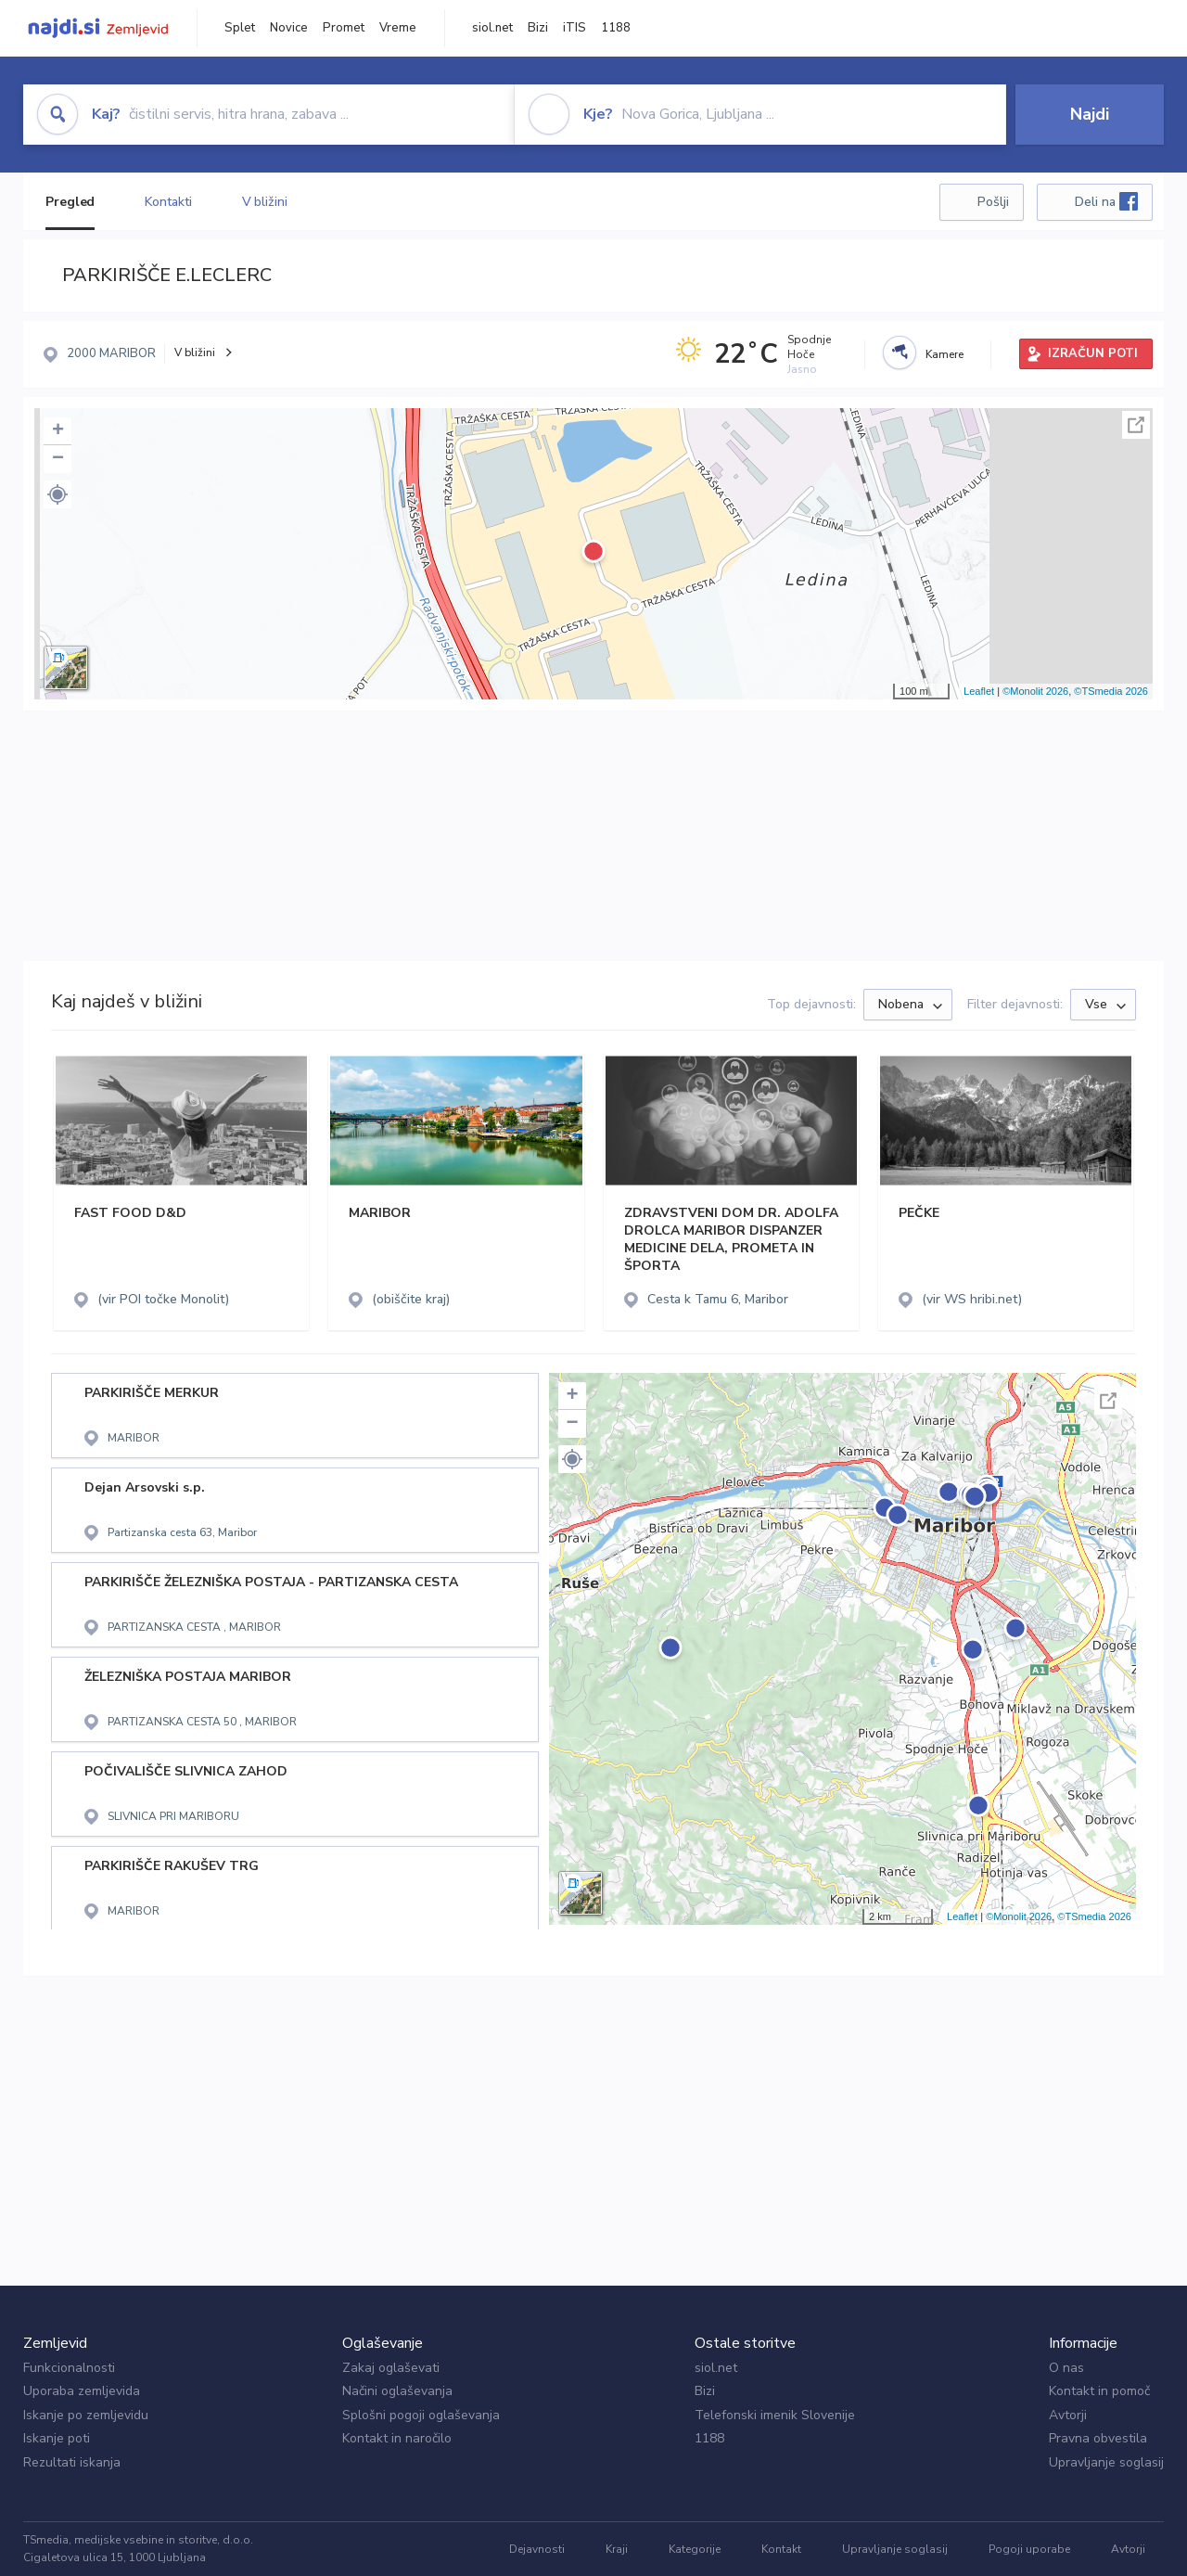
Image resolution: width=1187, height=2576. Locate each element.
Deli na (1106, 201)
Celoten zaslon (1136, 425)
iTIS (574, 27)
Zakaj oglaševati (391, 2368)
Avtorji (1068, 2415)
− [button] (58, 459)
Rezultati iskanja (72, 2462)
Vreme (397, 27)
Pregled (70, 202)
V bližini (264, 202)
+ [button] (58, 431)
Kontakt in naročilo (397, 2438)
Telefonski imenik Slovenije (775, 2415)
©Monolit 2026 (1035, 691)
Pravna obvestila (1098, 2438)
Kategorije (695, 2549)
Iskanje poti (56, 2438)
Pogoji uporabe (1029, 2549)
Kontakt (781, 2549)
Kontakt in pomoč (1099, 2391)
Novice (289, 27)
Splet (239, 27)
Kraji (617, 2549)
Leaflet (979, 691)
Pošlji (993, 202)
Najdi (1089, 114)
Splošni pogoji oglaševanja (421, 2415)
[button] (57, 494)
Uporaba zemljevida (81, 2391)
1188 (616, 27)
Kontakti (168, 202)
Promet (343, 27)
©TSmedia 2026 (1111, 691)
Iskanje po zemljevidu (85, 2415)
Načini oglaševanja (397, 2391)
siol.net (492, 27)
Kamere (944, 354)
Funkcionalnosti (69, 2368)
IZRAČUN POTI (1093, 353)
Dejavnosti (537, 2549)
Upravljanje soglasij (1106, 2462)
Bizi (538, 27)
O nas (1066, 2368)
